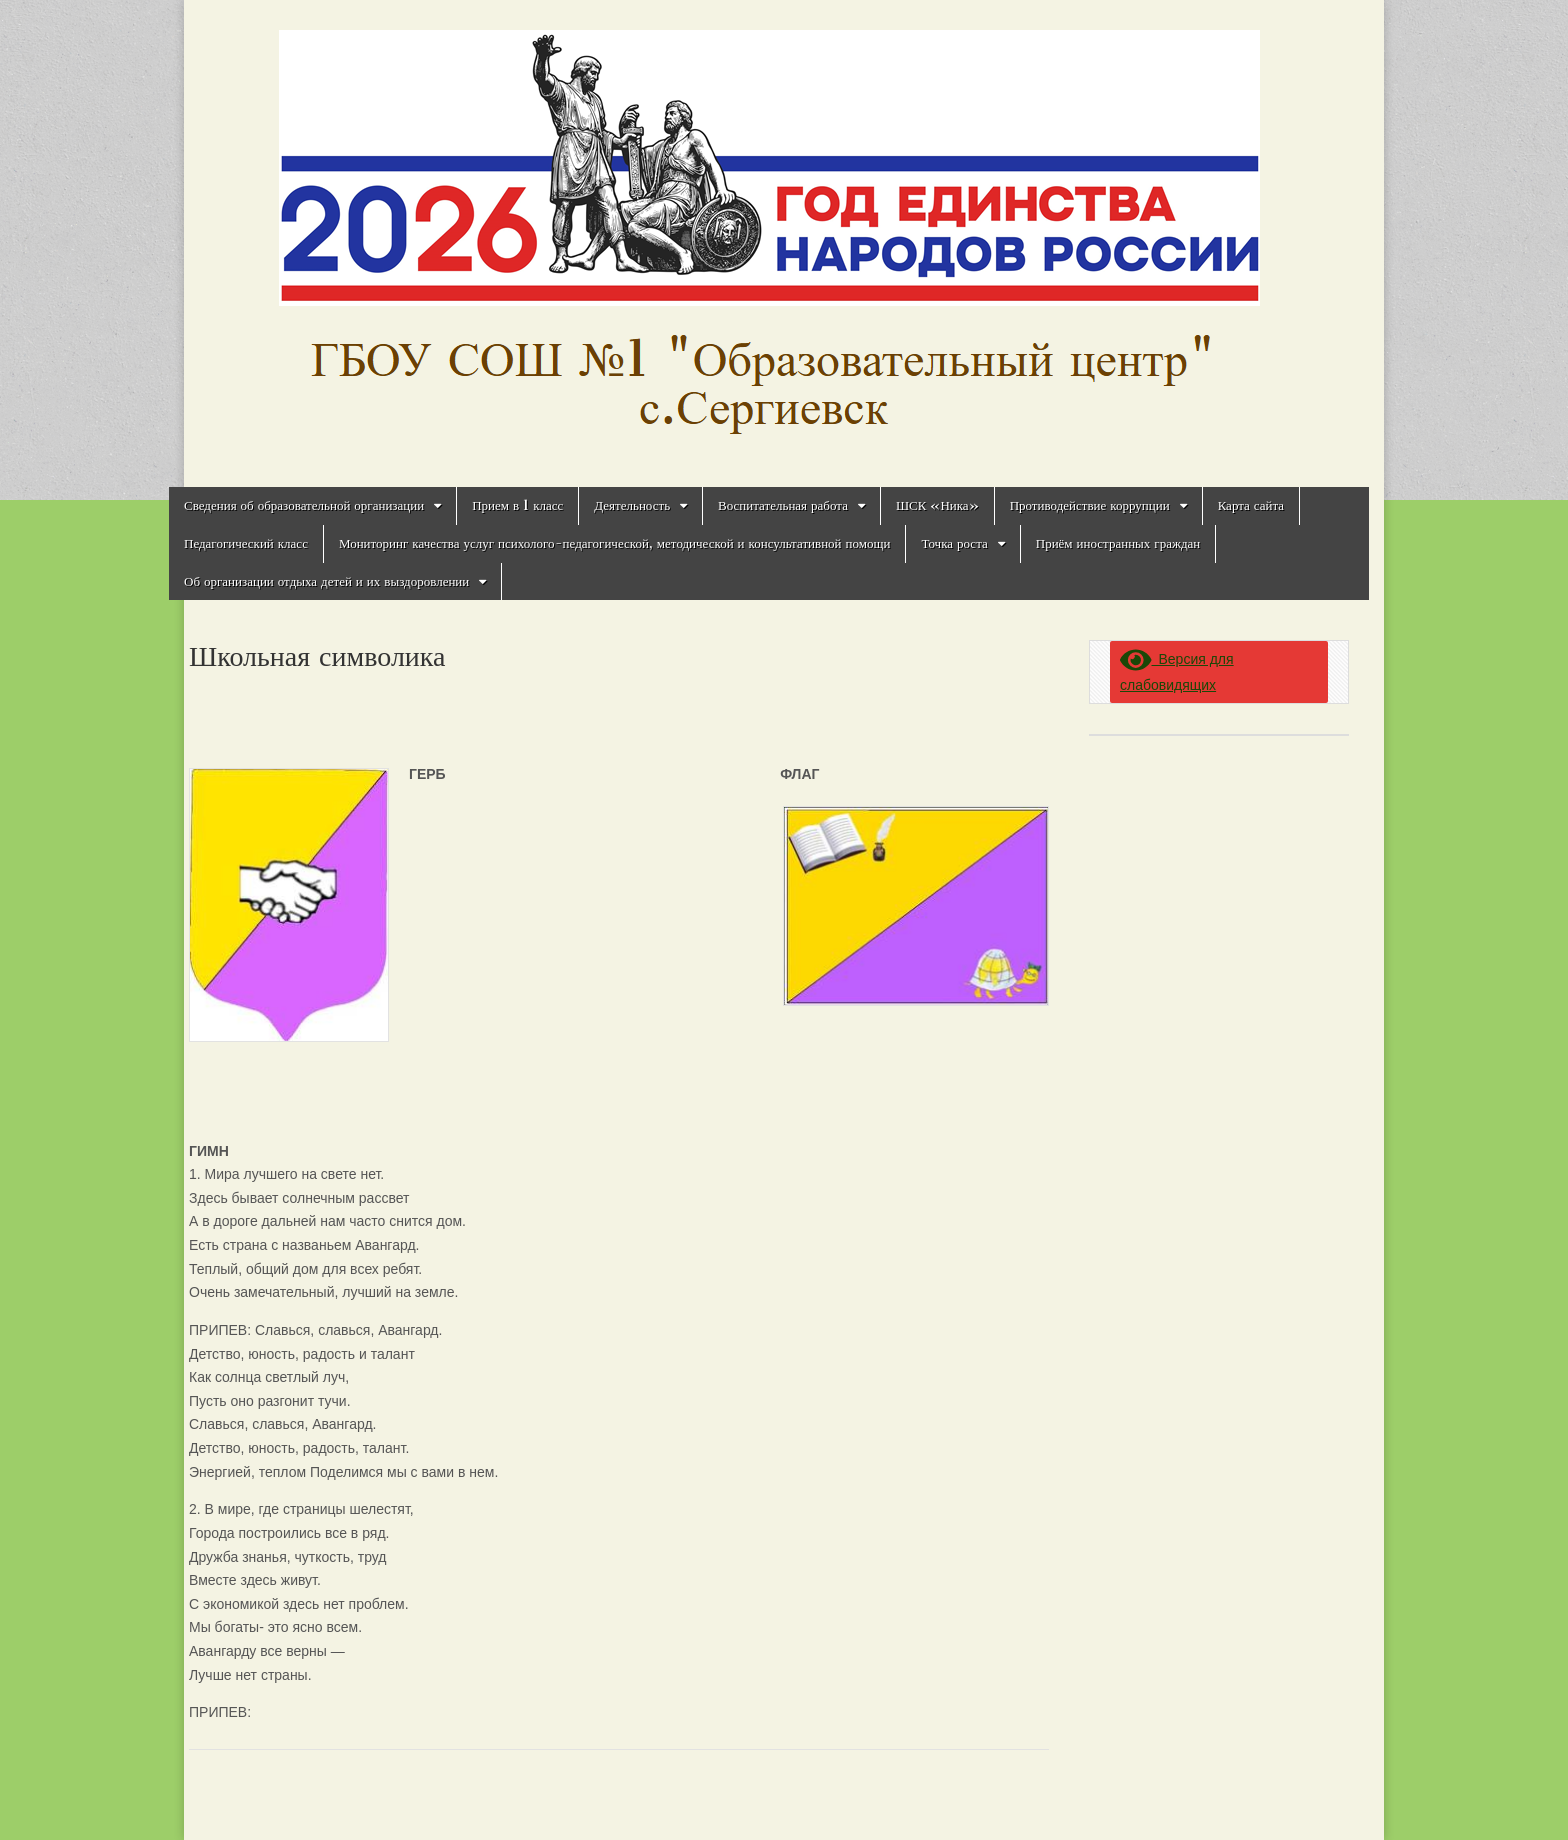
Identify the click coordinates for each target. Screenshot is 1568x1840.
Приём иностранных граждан (1118, 543)
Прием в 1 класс (517, 505)
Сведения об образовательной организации (304, 505)
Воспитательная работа (783, 505)
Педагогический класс (246, 543)
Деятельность (632, 505)
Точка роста (954, 543)
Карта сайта (1251, 505)
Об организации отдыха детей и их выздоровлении (326, 581)
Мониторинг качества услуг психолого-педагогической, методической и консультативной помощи (615, 543)
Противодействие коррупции (1090, 505)
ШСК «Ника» (937, 505)
